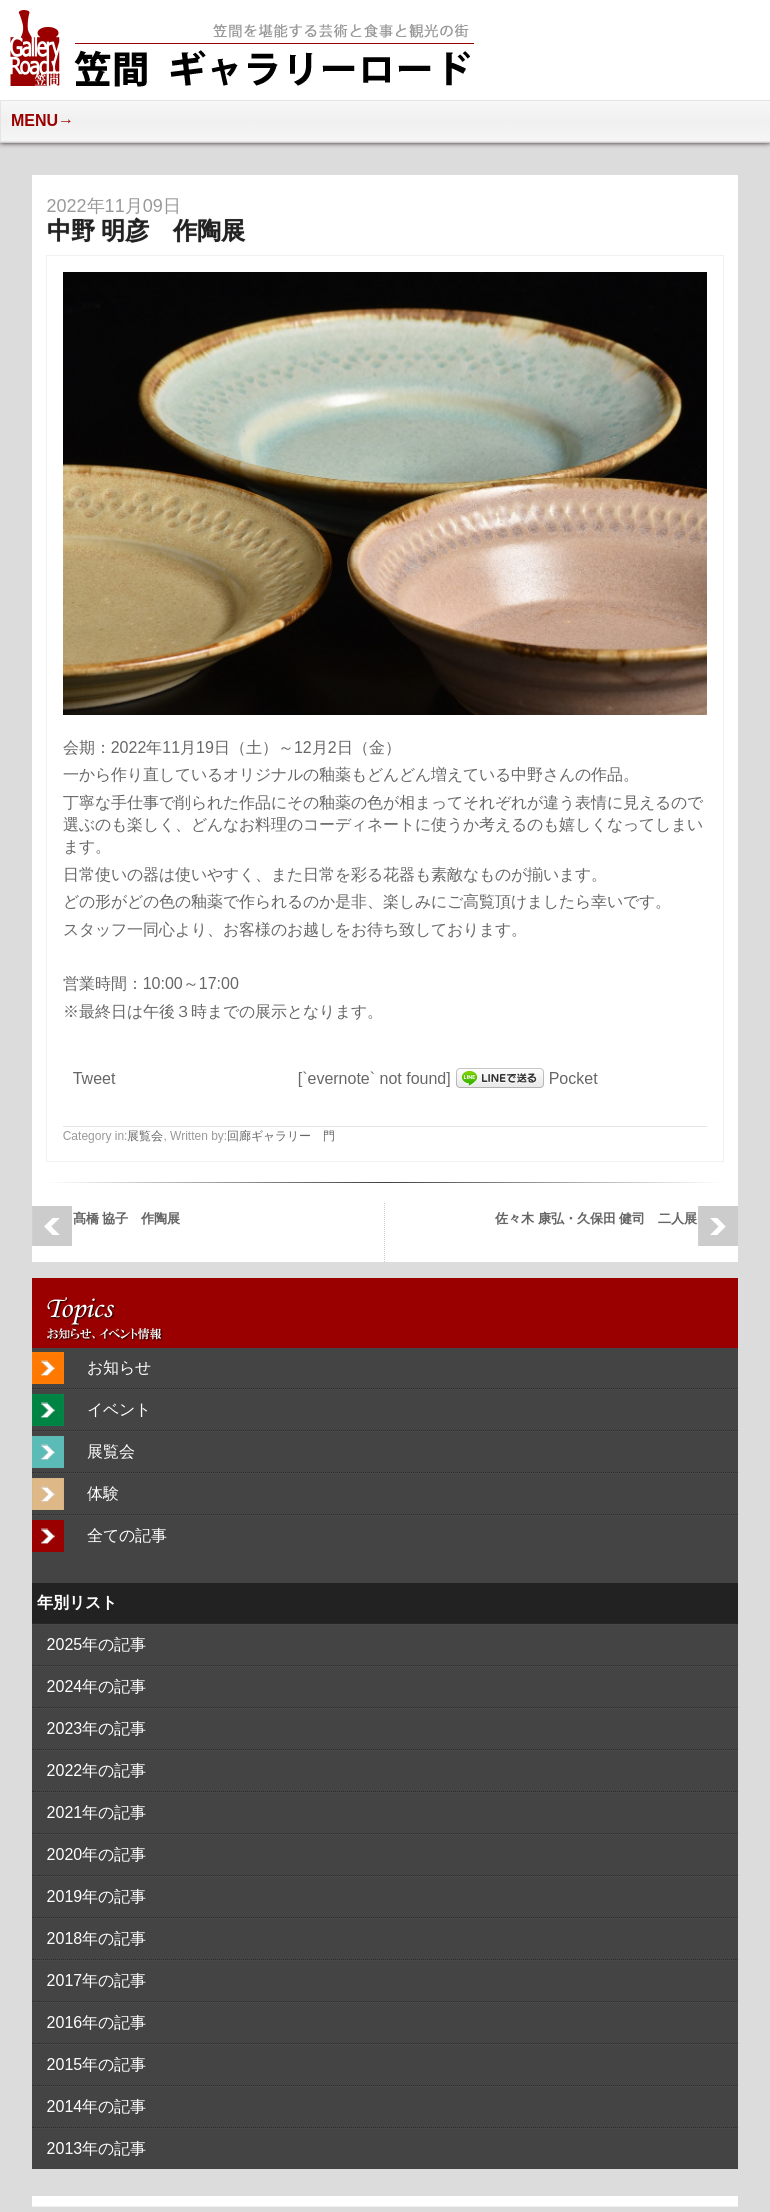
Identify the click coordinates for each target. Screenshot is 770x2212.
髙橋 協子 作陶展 (133, 1218)
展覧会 (145, 1136)
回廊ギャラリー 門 (281, 1136)
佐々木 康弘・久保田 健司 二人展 (596, 1218)
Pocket (573, 1078)
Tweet (94, 1078)
